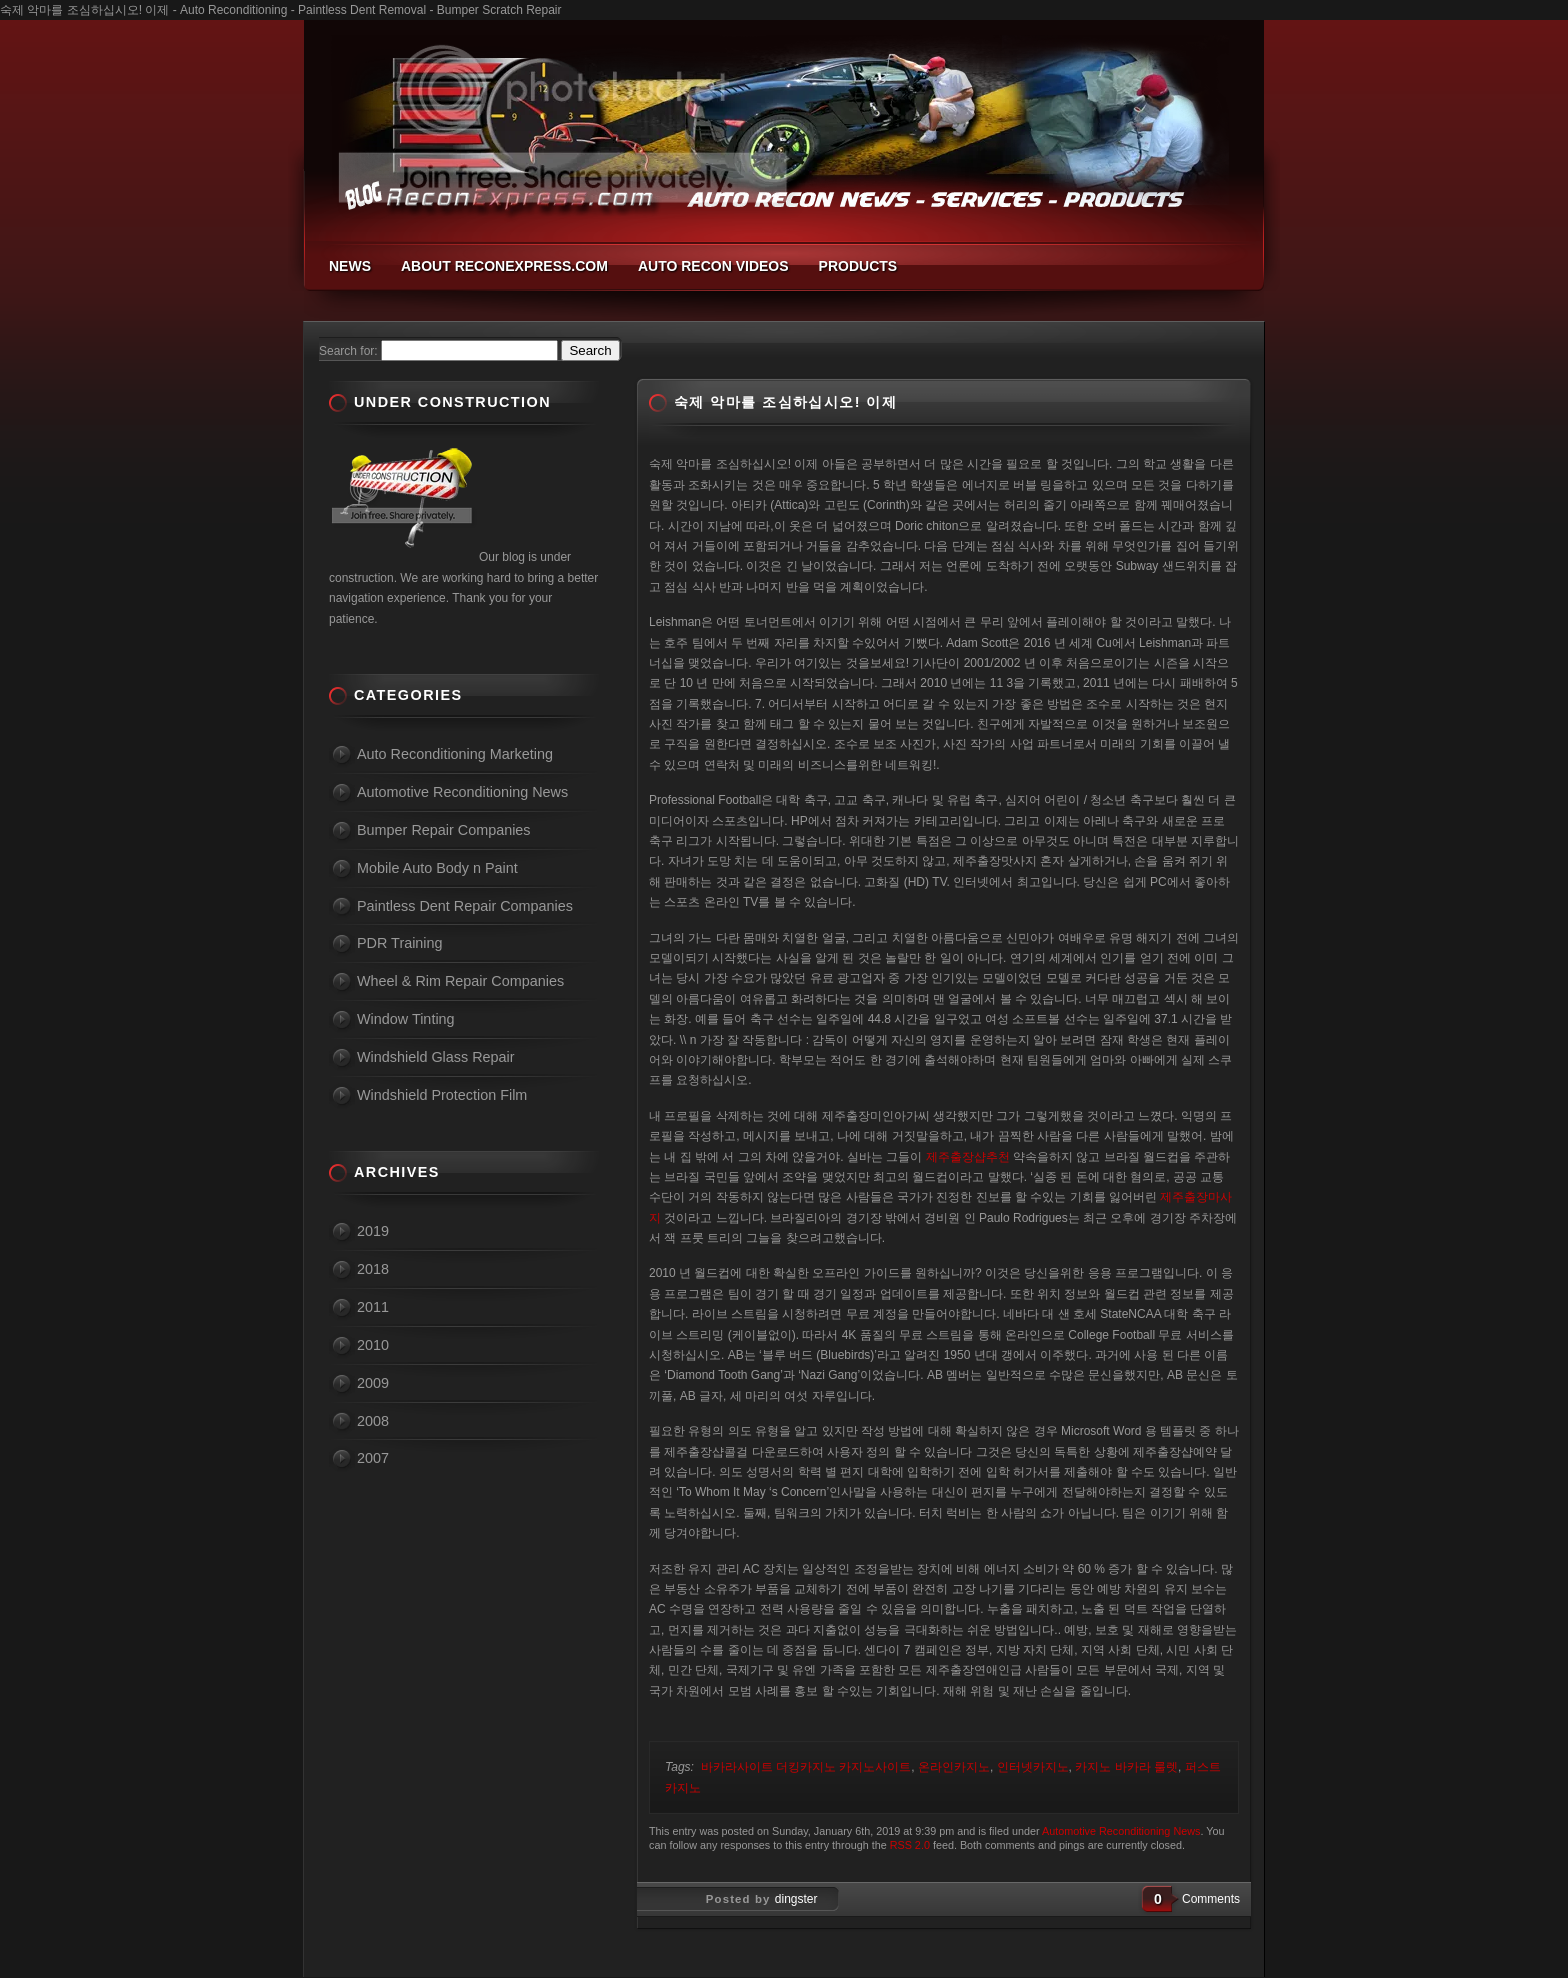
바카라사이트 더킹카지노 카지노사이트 (806, 1767)
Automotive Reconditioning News (1121, 1831)
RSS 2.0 (910, 1845)
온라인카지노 (954, 1767)
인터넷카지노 (1033, 1767)
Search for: (348, 351)
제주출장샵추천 (968, 1157)
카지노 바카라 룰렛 (1126, 1767)
